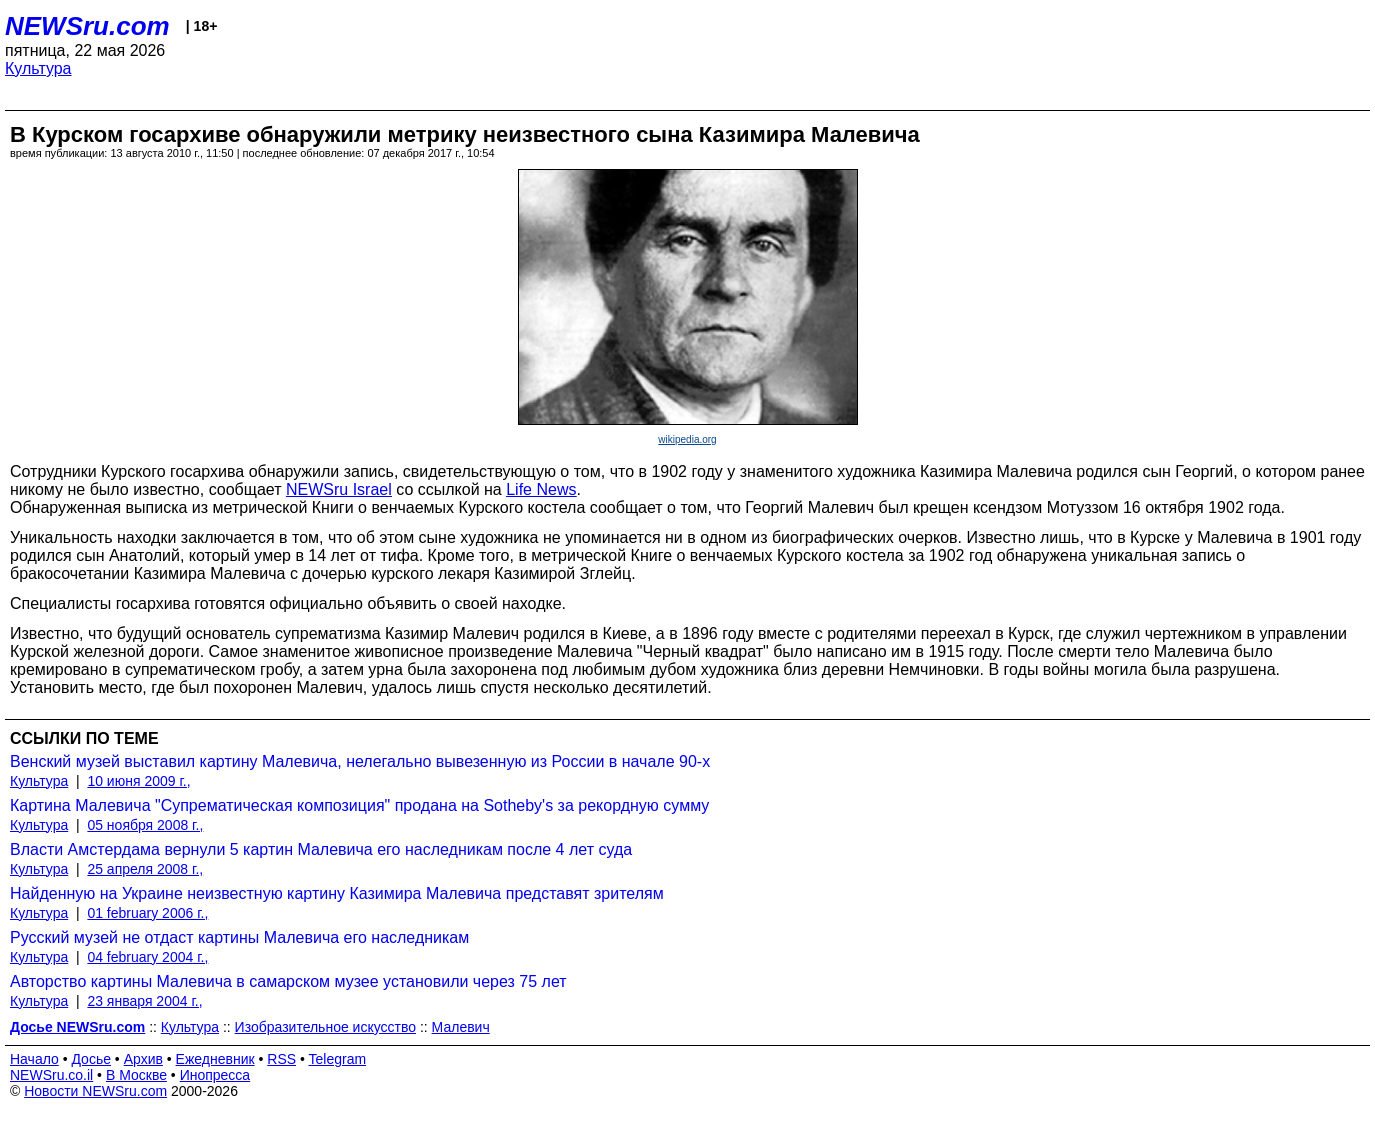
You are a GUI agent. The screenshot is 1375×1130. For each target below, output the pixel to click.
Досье (91, 1059)
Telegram (338, 1059)
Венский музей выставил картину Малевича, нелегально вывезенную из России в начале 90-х (360, 761)
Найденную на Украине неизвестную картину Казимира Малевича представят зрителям (337, 893)
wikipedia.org (687, 439)
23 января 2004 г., (144, 1001)
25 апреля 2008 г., (145, 869)
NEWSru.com (87, 26)
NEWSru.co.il (51, 1075)
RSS (281, 1059)
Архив (143, 1059)
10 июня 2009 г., (138, 781)
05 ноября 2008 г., (145, 825)
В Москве (136, 1075)
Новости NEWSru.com (95, 1091)
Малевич (461, 1027)
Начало (34, 1059)
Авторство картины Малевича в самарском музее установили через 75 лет (288, 981)
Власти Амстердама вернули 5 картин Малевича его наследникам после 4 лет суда (321, 849)
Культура (38, 68)
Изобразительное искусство (325, 1027)
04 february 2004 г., (147, 957)
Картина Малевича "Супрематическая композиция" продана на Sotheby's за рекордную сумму (359, 805)
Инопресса (215, 1075)
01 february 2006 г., (147, 913)
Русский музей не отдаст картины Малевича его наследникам (239, 937)
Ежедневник (215, 1059)
